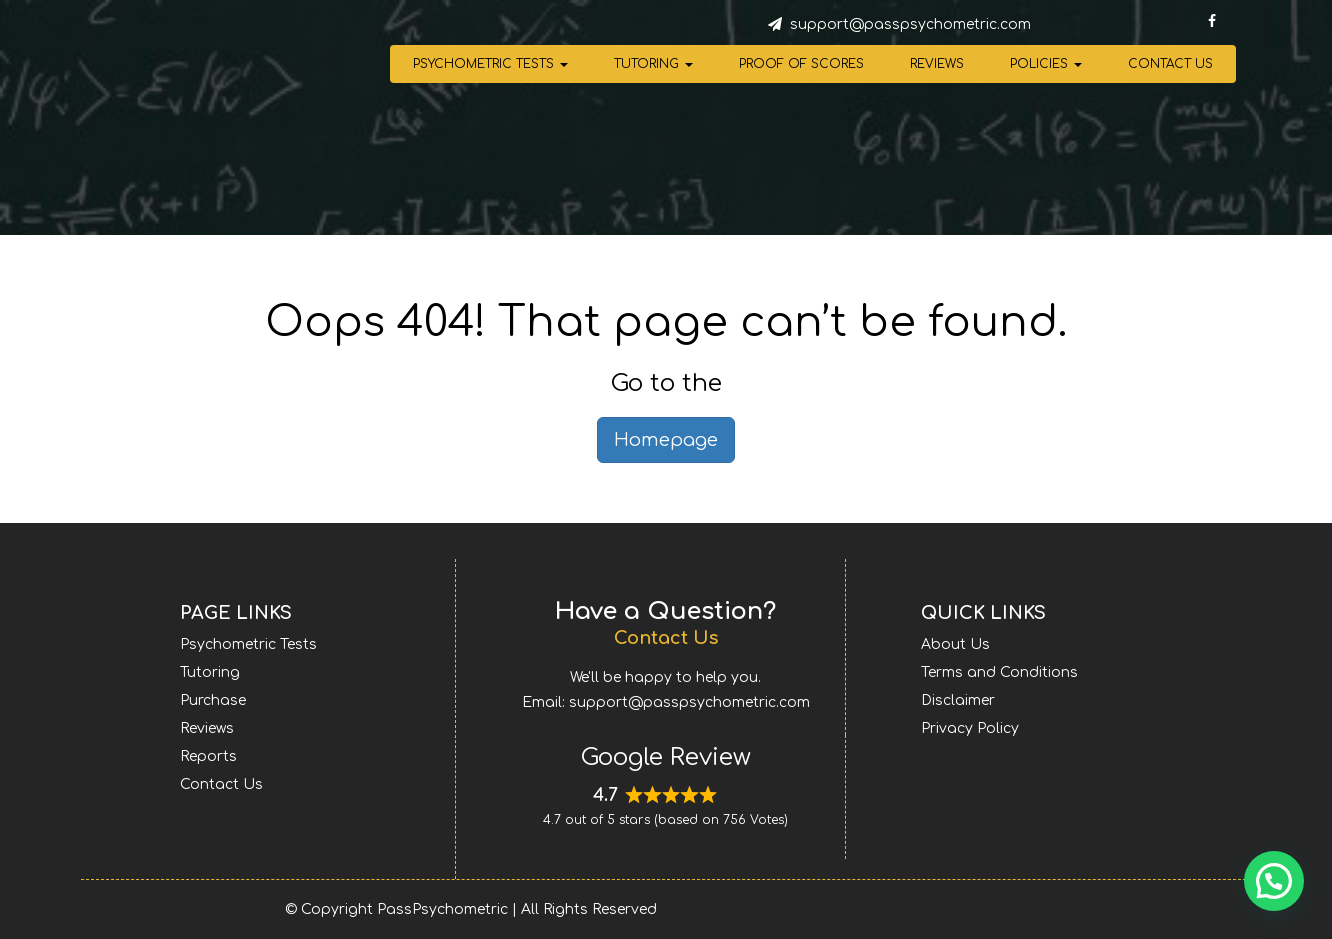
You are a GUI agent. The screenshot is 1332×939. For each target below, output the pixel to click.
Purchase (213, 700)
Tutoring (653, 64)
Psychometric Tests (490, 64)
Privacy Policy (970, 728)
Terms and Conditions (999, 672)
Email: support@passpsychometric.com (666, 702)
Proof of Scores (801, 64)
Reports (208, 756)
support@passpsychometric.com (910, 24)
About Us (955, 644)
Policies (1046, 64)
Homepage (666, 440)
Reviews (937, 64)
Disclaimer (958, 700)
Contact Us (1170, 64)
